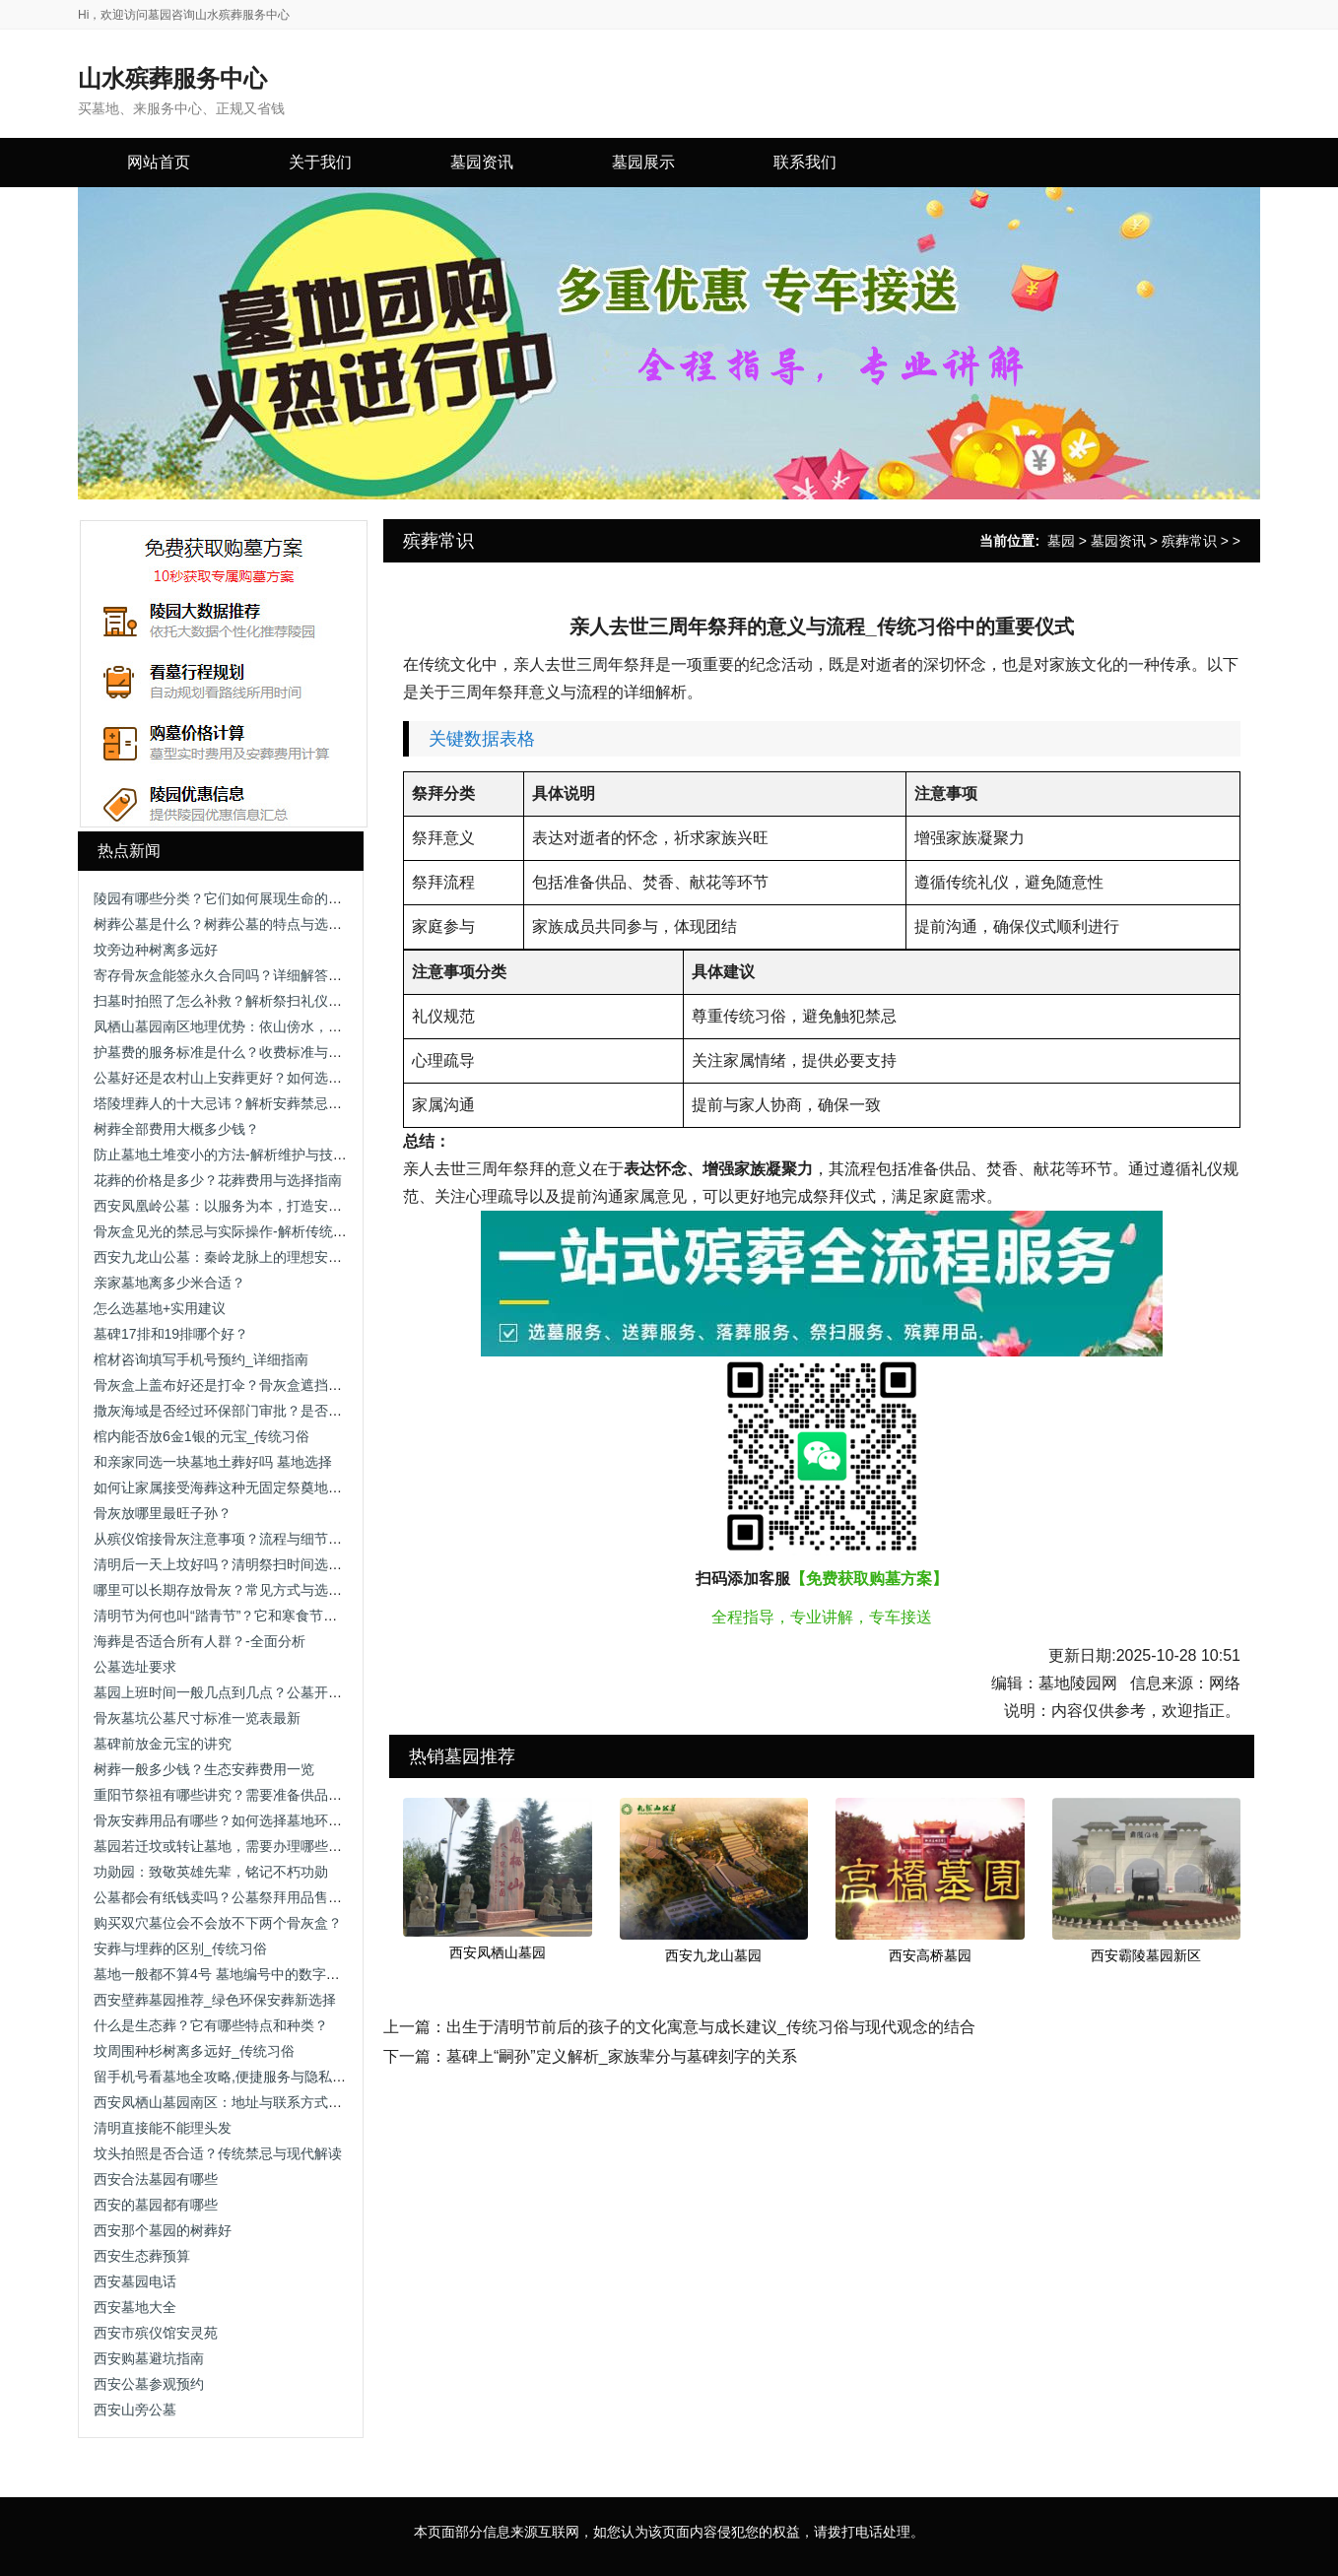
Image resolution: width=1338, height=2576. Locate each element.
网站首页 (158, 162)
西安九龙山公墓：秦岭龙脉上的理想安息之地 (231, 1257)
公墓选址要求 (135, 1667)
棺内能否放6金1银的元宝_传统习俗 (201, 1436)
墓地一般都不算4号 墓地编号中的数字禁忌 (224, 1974)
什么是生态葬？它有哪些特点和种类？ (211, 2025)
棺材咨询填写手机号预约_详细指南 (201, 1359)
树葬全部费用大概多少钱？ (176, 1129)
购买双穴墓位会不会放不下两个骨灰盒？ (218, 1923)
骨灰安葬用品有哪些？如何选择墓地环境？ (225, 1820)
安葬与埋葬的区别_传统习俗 (180, 1948)
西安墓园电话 (135, 2281)
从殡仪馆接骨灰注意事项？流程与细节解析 (225, 1539)
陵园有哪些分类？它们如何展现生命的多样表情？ (245, 898)
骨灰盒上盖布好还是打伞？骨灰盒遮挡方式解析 (238, 1385)
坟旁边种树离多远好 (156, 950)
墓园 (1061, 541)
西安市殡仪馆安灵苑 (156, 2333)
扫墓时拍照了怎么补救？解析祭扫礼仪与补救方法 (245, 1001)
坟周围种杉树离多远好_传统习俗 (194, 2051)
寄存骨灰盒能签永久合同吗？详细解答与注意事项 (245, 975)
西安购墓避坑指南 (149, 2358)
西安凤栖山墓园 (497, 1952)
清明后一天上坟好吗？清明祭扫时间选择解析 (231, 1564)
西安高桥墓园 (930, 1955)
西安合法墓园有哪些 (156, 2179)
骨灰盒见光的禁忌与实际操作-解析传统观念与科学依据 (262, 1231)
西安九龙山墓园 (713, 1955)
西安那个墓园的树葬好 (163, 2230)
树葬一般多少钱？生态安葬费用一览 (204, 1769)
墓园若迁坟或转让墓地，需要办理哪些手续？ (231, 1846)
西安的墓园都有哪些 (156, 2205)
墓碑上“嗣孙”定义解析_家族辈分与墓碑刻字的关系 (621, 2056)
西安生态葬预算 (142, 2256)
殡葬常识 (1189, 541)
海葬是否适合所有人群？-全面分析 (199, 1641)
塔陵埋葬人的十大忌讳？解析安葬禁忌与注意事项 (245, 1103)
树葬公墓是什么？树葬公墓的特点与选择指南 (231, 924)
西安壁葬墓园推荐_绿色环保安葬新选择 (215, 2000)
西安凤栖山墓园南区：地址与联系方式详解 (225, 2102)
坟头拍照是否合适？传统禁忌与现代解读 (218, 2153)
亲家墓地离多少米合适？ (169, 1282)
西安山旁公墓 (135, 2409)
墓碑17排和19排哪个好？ (171, 1334)
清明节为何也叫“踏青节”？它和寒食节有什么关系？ (250, 1615)
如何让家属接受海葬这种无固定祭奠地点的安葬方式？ (259, 1487)
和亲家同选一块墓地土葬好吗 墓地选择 (213, 1462)
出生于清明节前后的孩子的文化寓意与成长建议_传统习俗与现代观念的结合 (710, 2026)
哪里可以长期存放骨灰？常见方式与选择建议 (231, 1590)
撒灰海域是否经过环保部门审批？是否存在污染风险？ (259, 1411)
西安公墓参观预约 (149, 2384)
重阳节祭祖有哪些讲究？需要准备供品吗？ (225, 1795)
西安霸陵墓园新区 (1146, 1955)
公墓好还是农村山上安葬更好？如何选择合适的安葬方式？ (273, 1078)
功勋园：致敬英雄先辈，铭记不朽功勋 (211, 1872)
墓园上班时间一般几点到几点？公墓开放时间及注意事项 (266, 1692)
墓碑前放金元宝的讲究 (163, 1743)
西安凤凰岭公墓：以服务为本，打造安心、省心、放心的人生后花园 (300, 1206)
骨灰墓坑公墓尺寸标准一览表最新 (197, 1718)
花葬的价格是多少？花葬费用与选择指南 (218, 1180)
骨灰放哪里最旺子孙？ (163, 1513)
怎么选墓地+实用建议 (160, 1308)
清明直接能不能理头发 (163, 2128)
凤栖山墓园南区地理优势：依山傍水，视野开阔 (238, 1026)
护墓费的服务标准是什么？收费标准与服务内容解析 (252, 1052)
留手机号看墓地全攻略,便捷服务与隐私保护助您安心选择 (268, 2076)
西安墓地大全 (135, 2307)
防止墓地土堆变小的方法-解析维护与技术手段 (234, 1154)
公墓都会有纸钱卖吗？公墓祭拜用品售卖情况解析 (245, 1897)
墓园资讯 (1118, 541)
